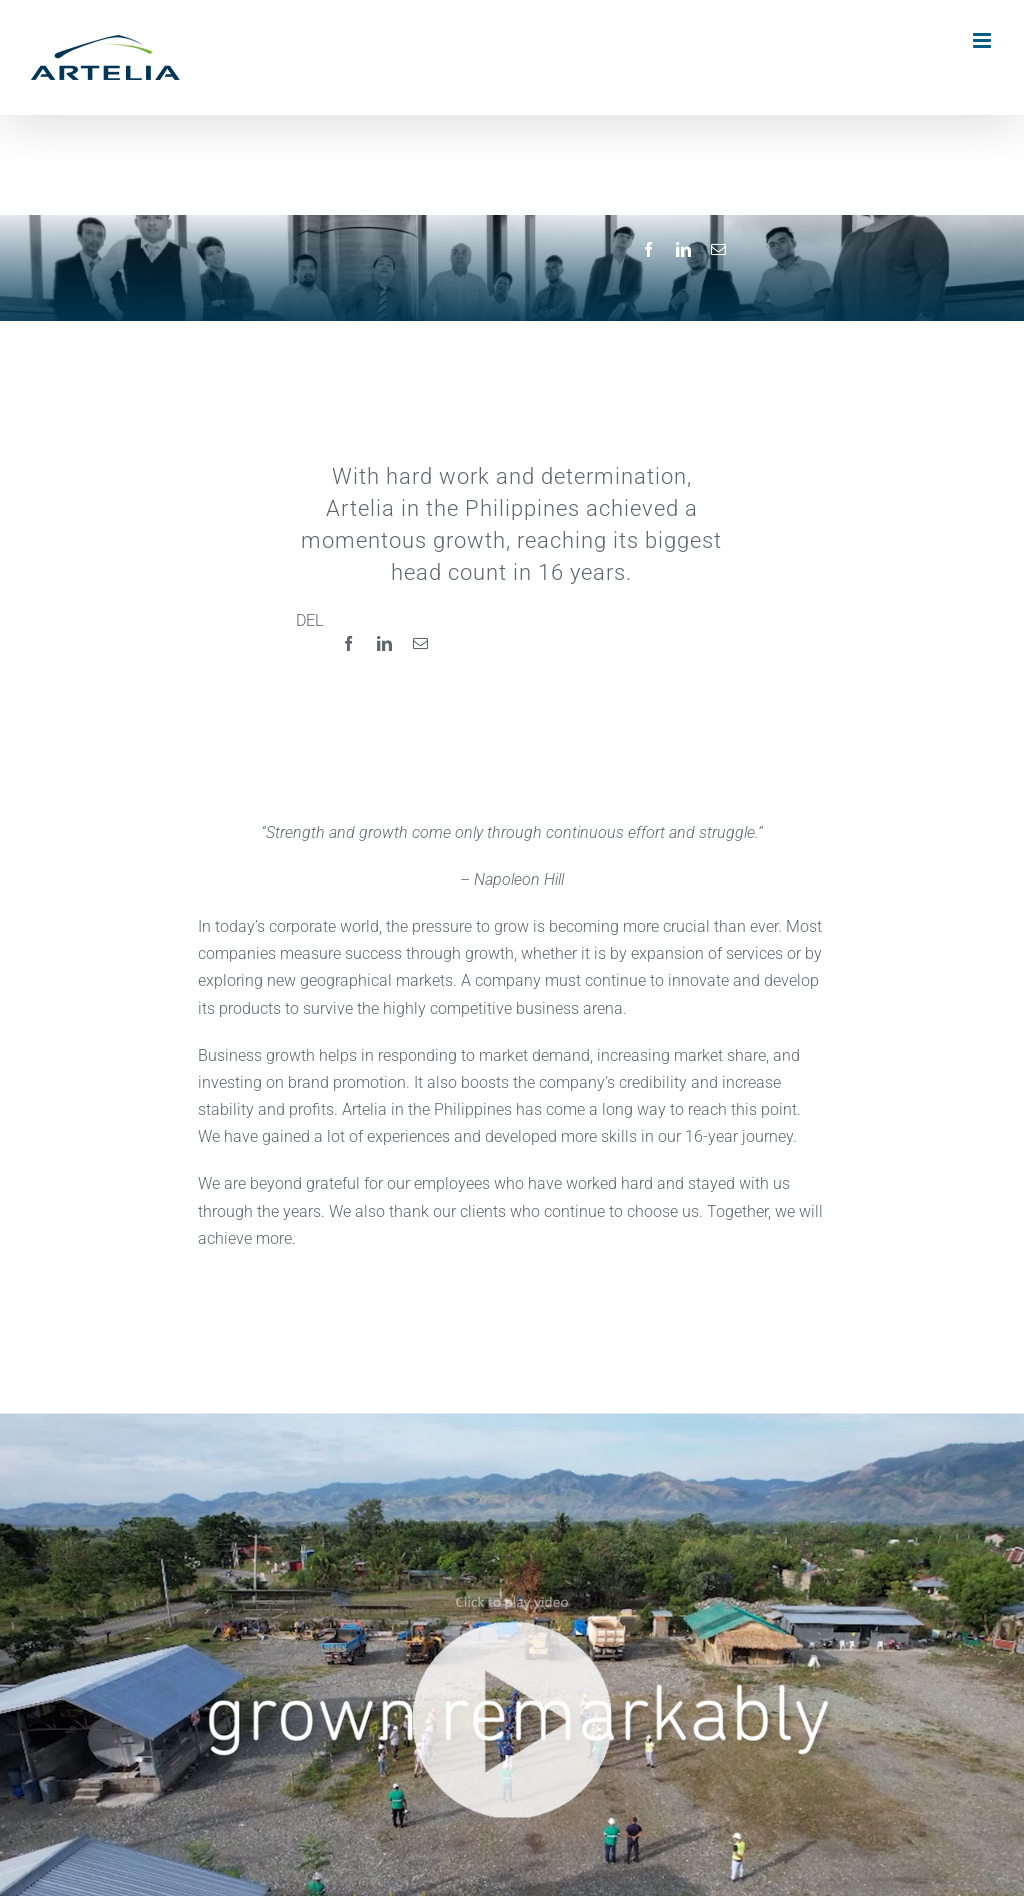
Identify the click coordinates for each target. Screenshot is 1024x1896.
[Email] (718, 250)
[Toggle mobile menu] (983, 40)
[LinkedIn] (683, 250)
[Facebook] (648, 250)
